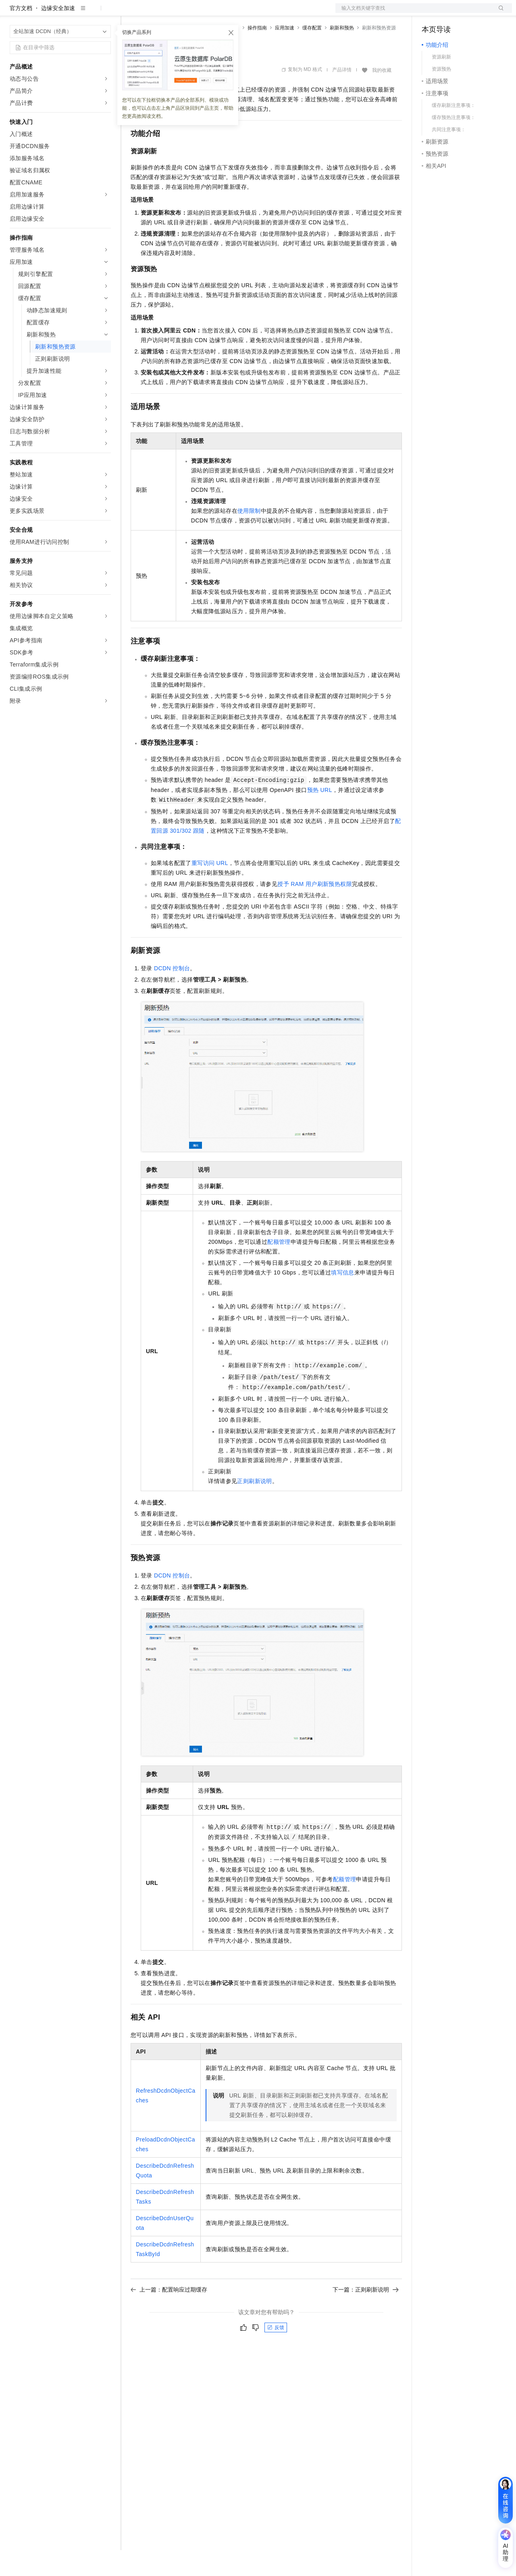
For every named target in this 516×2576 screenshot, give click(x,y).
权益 (154, 13)
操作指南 (257, 53)
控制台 (450, 13)
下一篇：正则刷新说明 (366, 2315)
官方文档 (21, 34)
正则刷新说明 (254, 1507)
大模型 (82, 13)
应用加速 (284, 53)
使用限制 (249, 536)
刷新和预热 (342, 53)
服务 (237, 13)
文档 (413, 13)
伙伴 (218, 13)
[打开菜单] (13, 13)
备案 (430, 13)
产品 (104, 13)
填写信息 (342, 1298)
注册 (469, 13)
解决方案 (130, 13)
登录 (499, 13)
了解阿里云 (266, 13)
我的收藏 (381, 96)
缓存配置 (312, 53)
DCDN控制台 (172, 994)
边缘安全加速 (58, 34)
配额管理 (279, 1267)
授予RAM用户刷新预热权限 (314, 910)
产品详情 (342, 95)
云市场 (196, 13)
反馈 (275, 2353)
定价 (174, 13)
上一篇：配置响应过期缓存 (169, 2315)
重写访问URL (209, 889)
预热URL (319, 816)
